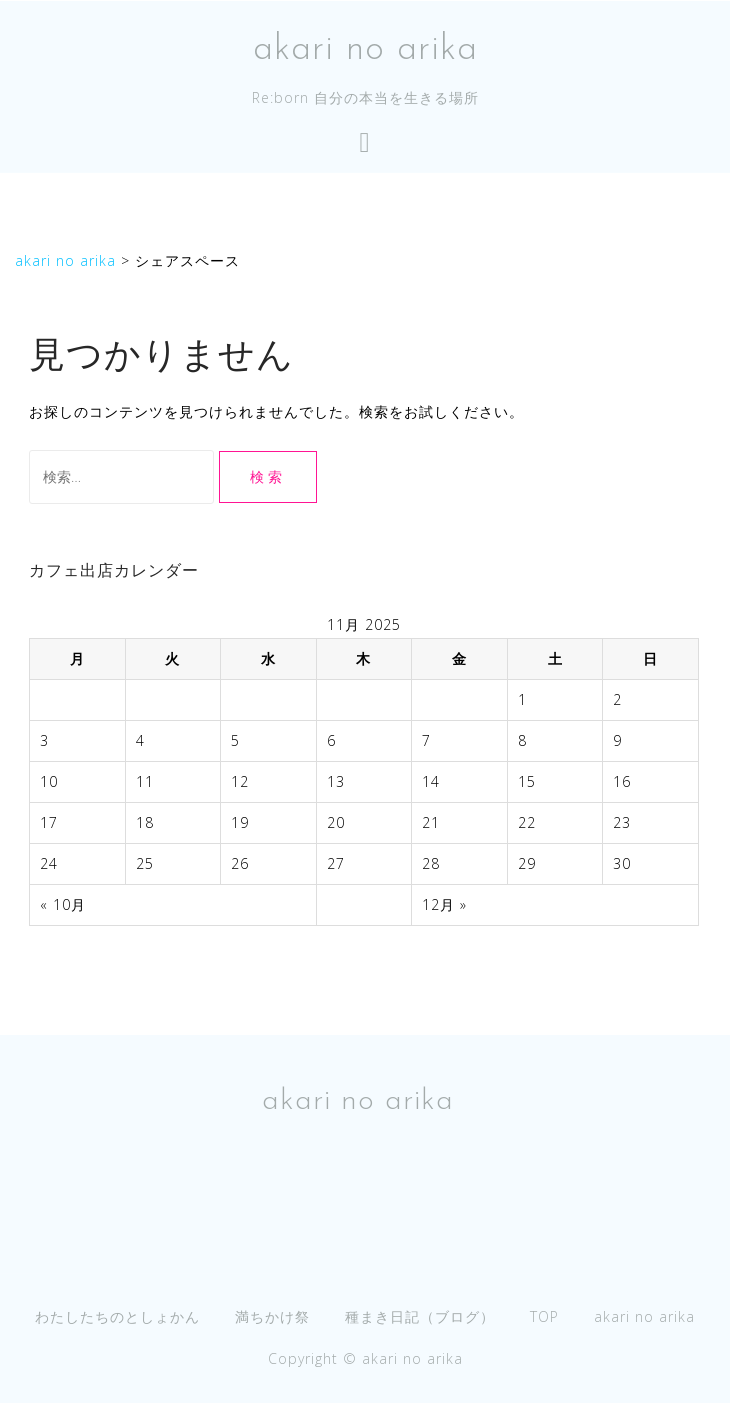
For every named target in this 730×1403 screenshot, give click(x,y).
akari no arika (365, 50)
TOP (544, 1316)
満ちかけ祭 (272, 1316)
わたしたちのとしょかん (117, 1316)
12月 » (444, 904)
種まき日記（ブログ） (420, 1316)
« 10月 (63, 904)
